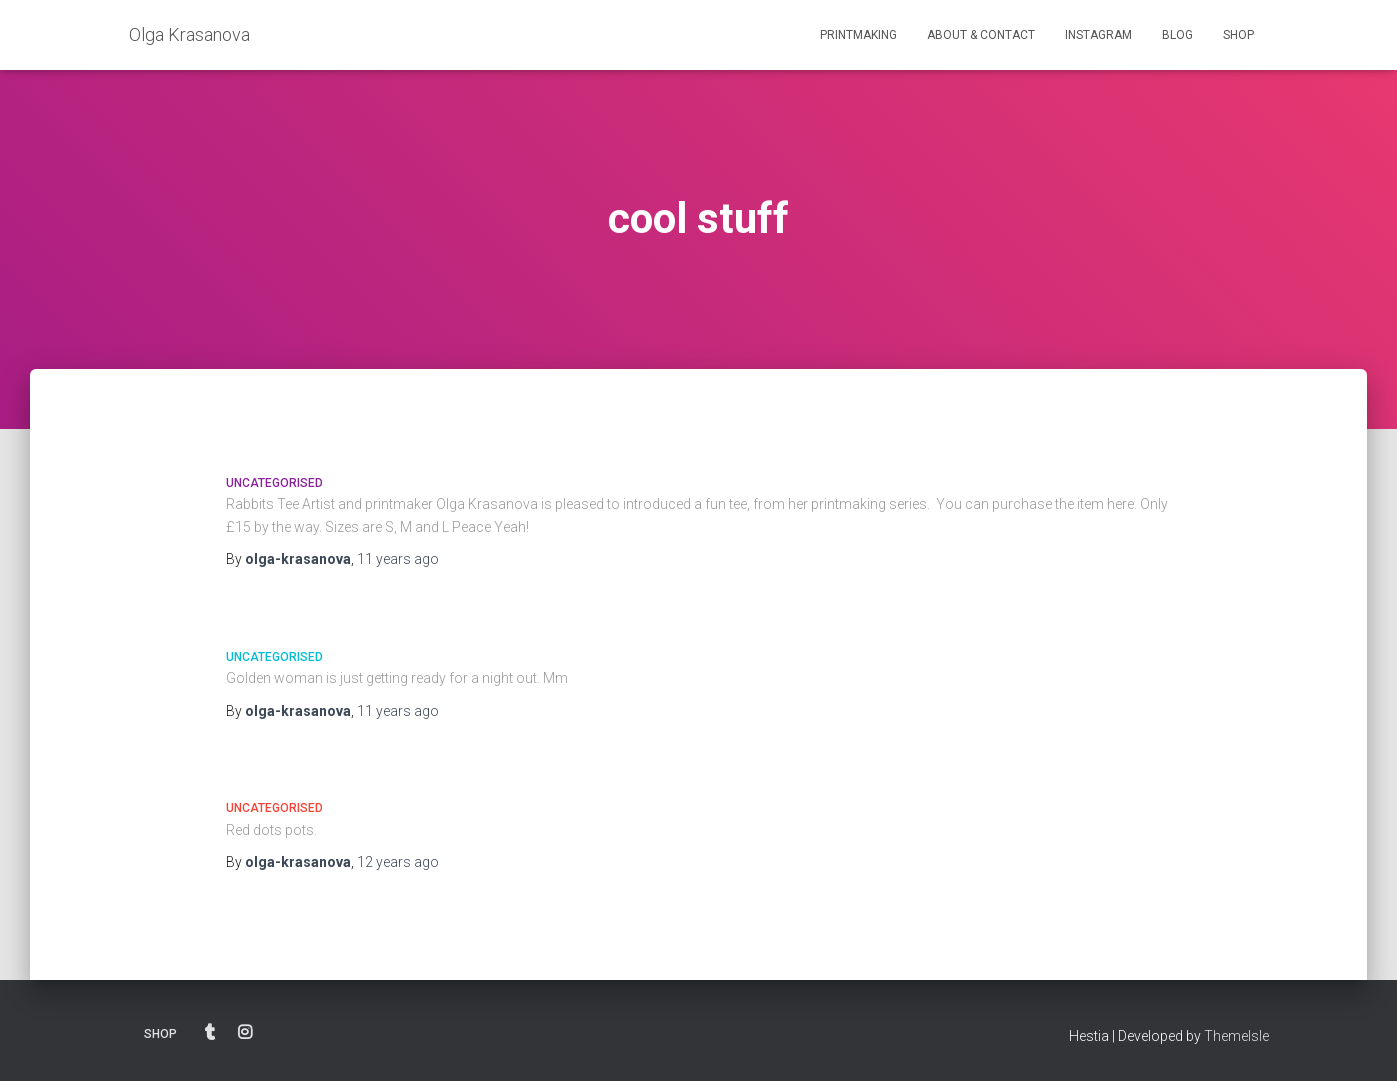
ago (398, 559)
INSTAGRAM (1098, 35)
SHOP (1238, 35)
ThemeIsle (1236, 1036)
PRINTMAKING (858, 35)
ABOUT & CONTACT (981, 35)
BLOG (1177, 35)
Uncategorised (274, 483)
